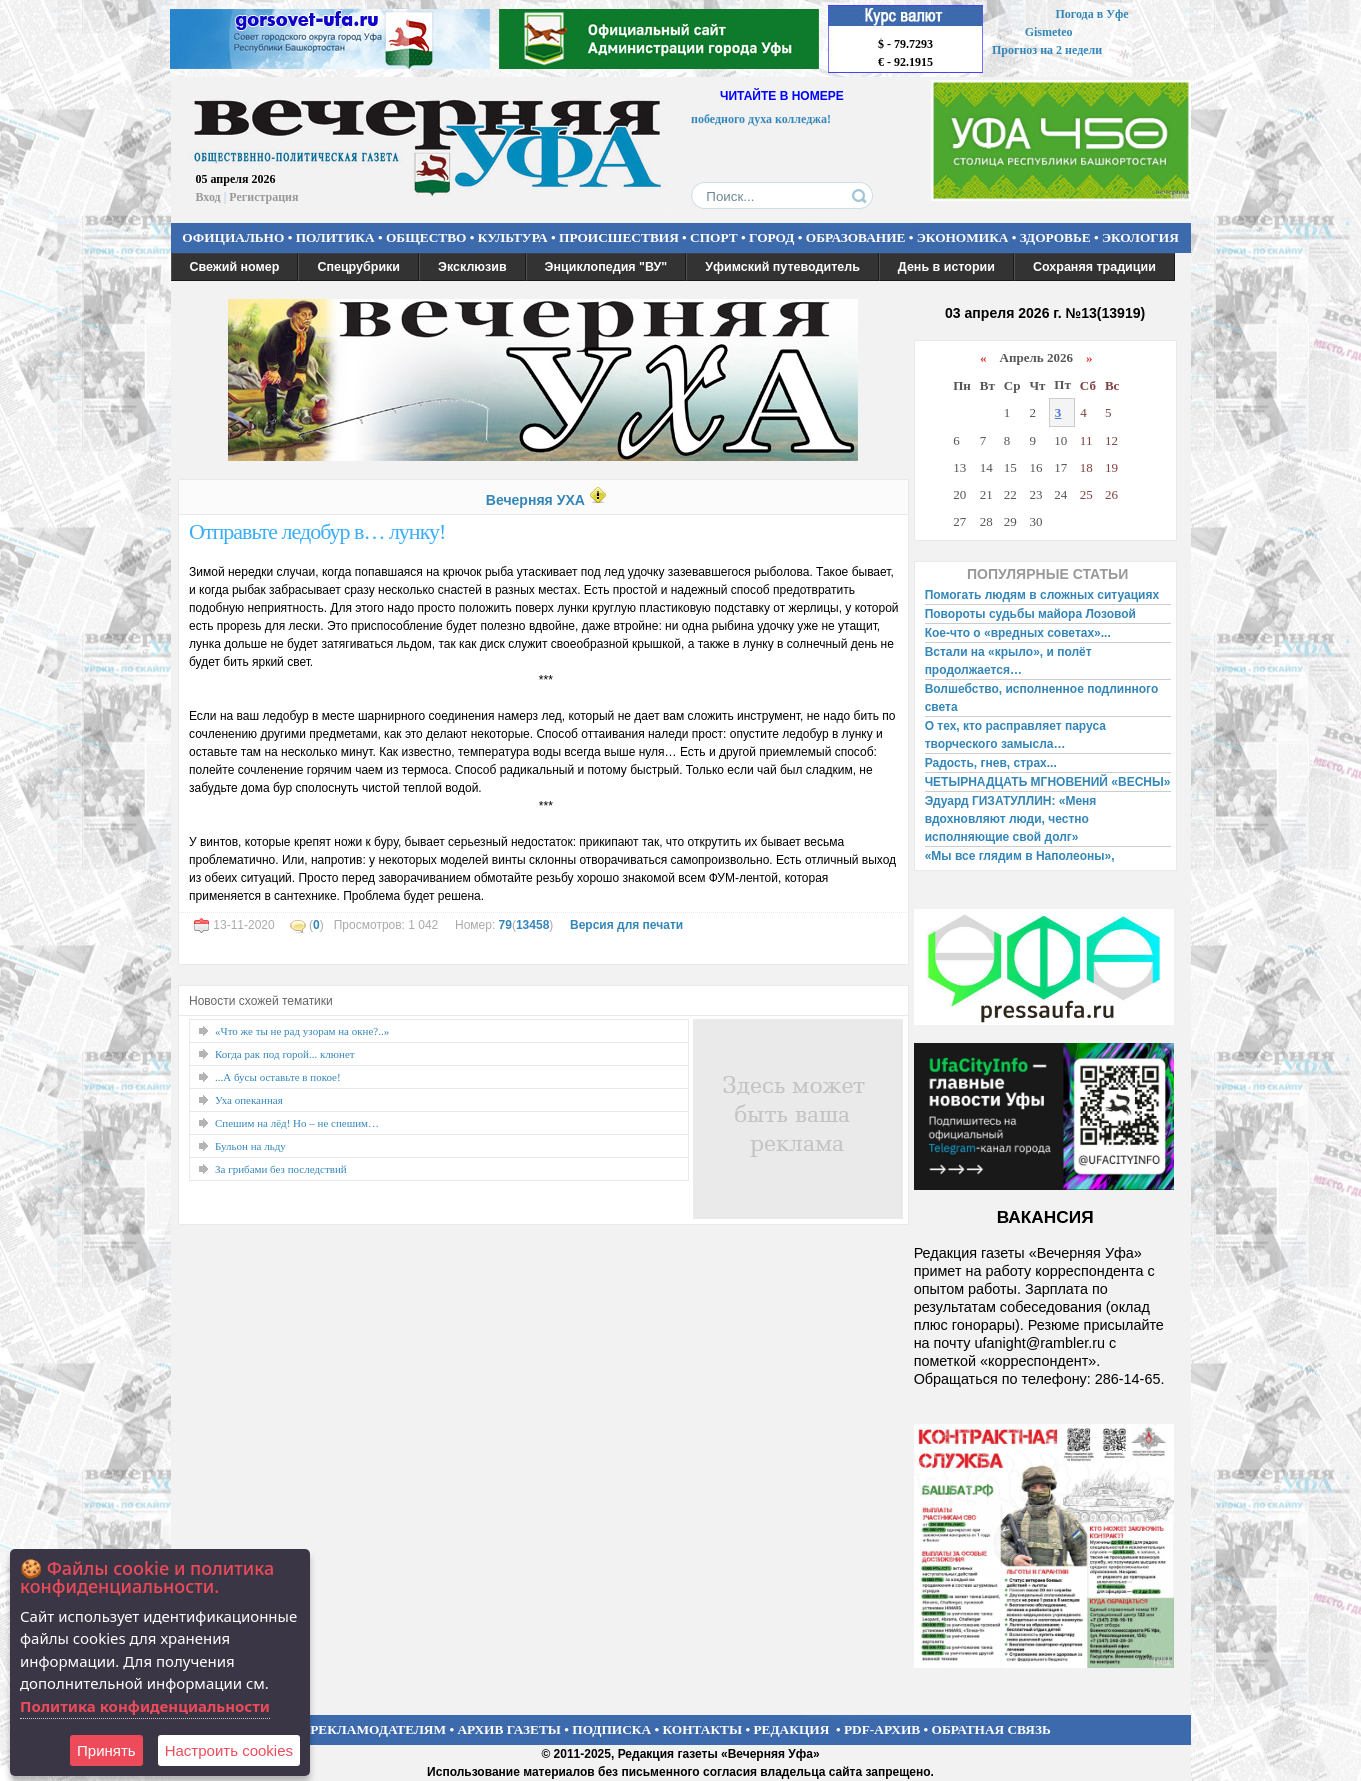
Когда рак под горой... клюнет (285, 1054)
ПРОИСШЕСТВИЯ (619, 237)
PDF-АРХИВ (882, 1729)
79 (505, 925)
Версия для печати (626, 925)
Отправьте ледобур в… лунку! (317, 531)
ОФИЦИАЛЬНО (233, 237)
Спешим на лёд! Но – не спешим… (297, 1123)
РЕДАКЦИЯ (791, 1729)
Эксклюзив (472, 267)
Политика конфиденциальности (145, 1706)
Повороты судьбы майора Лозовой (1030, 614)
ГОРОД (771, 237)
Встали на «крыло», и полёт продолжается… (1008, 661)
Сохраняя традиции (1094, 267)
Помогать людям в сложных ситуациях (1042, 595)
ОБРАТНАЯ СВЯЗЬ (991, 1729)
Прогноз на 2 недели (1047, 50)
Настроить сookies (229, 1750)
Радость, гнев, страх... (991, 763)
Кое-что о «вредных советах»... (1018, 633)
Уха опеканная (249, 1100)
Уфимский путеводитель (782, 267)
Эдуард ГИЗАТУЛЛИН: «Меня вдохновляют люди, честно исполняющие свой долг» (1011, 819)
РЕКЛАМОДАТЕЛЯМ (378, 1729)
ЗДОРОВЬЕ (1055, 237)
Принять (106, 1750)
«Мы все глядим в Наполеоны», (1020, 856)
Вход (208, 197)
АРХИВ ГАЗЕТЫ (509, 1729)
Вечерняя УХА (535, 500)
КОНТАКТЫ (703, 1729)
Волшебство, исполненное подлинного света (1042, 698)
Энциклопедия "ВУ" (606, 267)
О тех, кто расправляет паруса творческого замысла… (1015, 735)
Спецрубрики (358, 267)
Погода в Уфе (1091, 14)
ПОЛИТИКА (335, 237)
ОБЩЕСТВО (426, 237)
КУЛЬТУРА (513, 237)
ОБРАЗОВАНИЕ (856, 237)
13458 (532, 925)
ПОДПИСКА (611, 1729)
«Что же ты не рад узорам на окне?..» (302, 1031)
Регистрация (263, 197)
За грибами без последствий (281, 1169)
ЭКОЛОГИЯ (1140, 237)
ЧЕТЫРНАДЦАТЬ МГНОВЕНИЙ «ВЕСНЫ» (1048, 782)
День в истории (946, 267)
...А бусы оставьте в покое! (278, 1077)
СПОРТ (714, 237)
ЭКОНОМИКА (963, 237)
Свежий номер (235, 267)
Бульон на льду (250, 1146)
